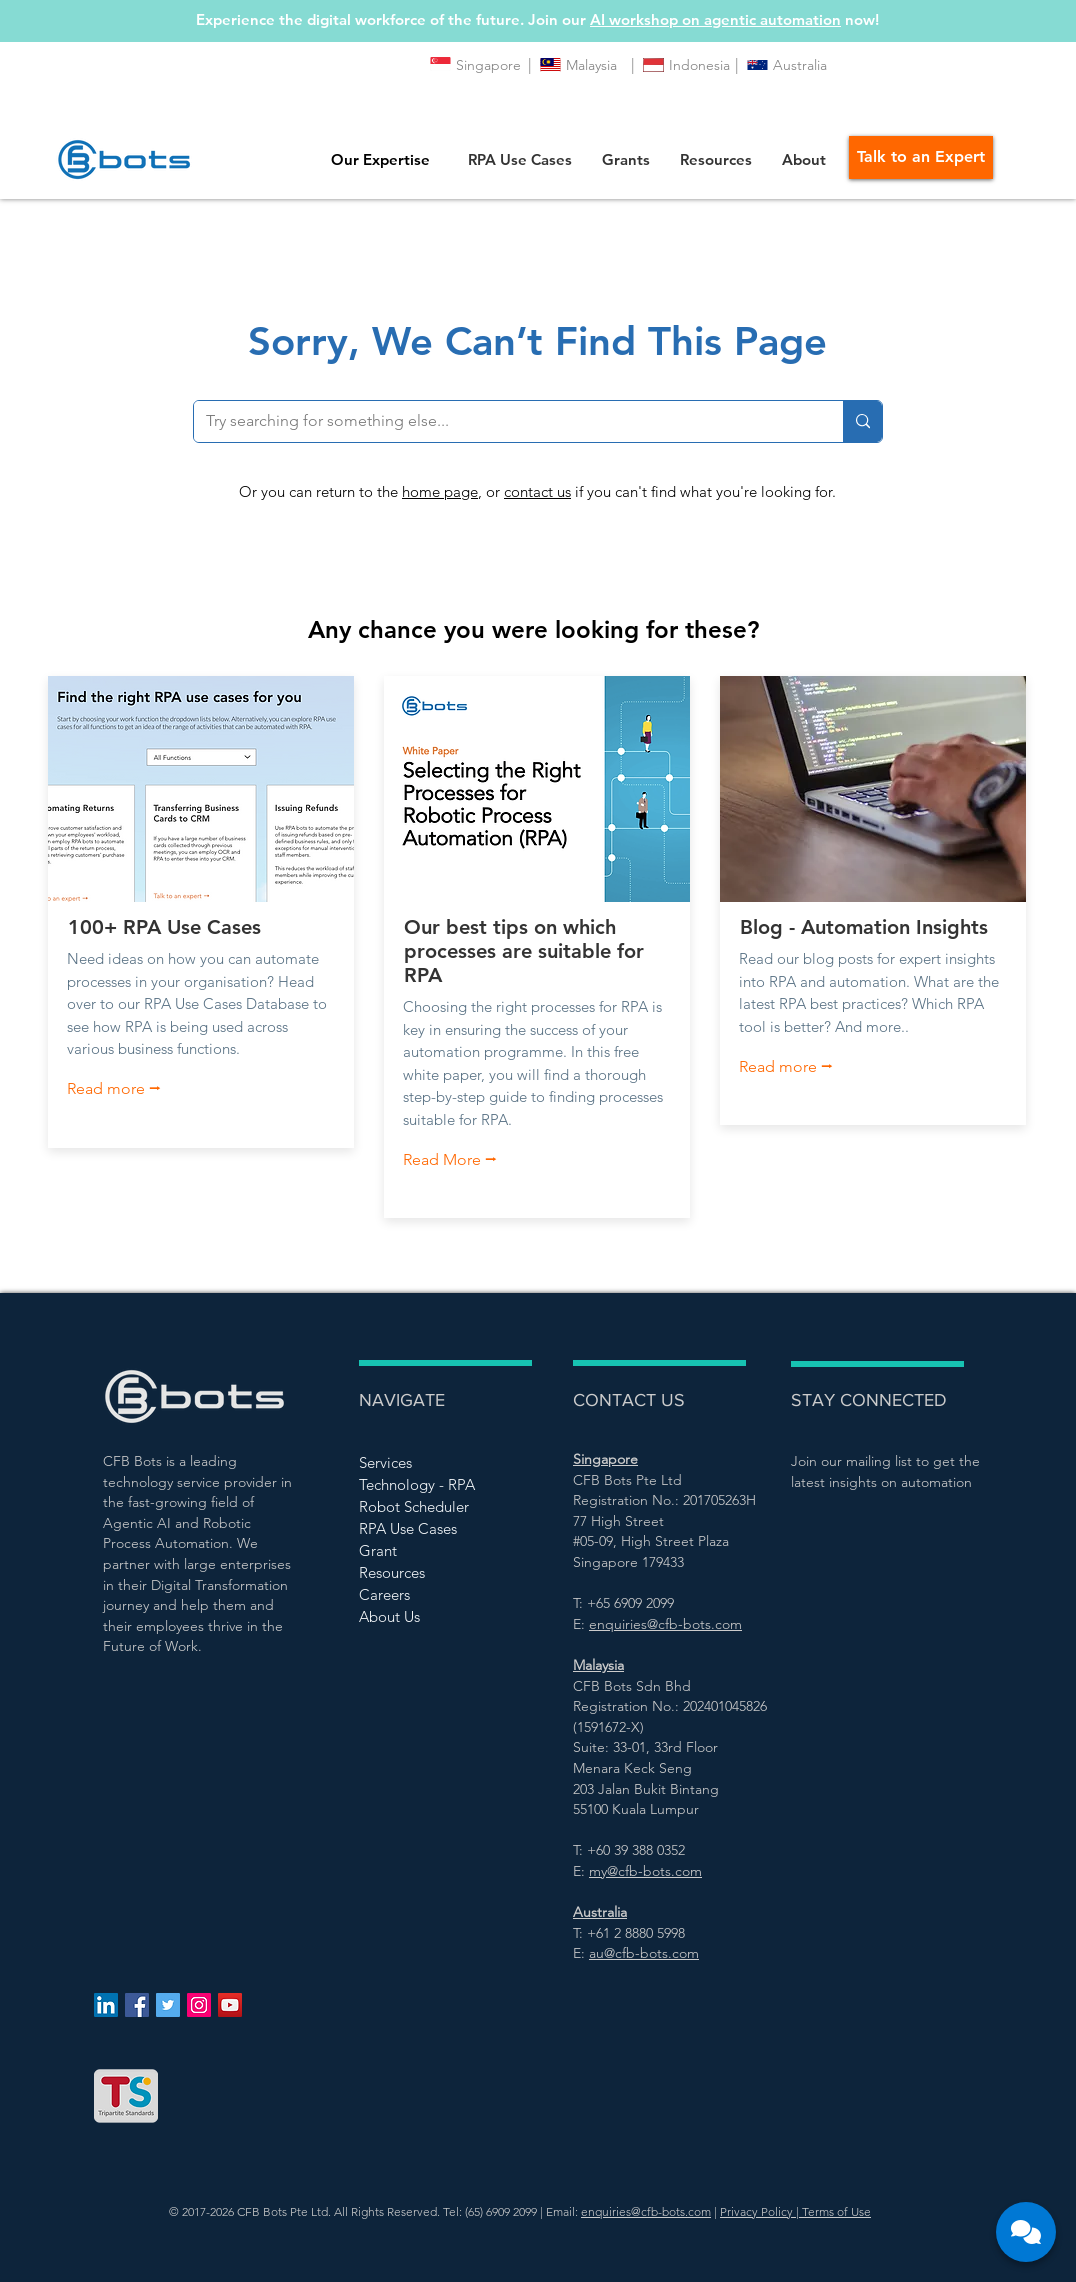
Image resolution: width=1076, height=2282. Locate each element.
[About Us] (430, 1616)
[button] (520, 159)
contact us (537, 491)
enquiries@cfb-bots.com (646, 2211)
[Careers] (430, 1594)
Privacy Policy (756, 2211)
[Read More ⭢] (463, 1160)
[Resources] (430, 1572)
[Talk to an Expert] (921, 157)
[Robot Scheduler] (430, 1506)
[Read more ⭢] (127, 1090)
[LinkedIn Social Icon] (106, 2005)
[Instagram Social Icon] (199, 2005)
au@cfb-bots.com (644, 1953)
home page (440, 491)
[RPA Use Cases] (430, 1528)
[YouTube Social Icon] (230, 2005)
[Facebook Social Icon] (137, 2005)
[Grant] (430, 1550)
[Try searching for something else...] (503, 421)
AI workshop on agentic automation (715, 19)
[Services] (430, 1462)
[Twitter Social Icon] (168, 2005)
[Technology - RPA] (430, 1484)
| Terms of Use (832, 2211)
